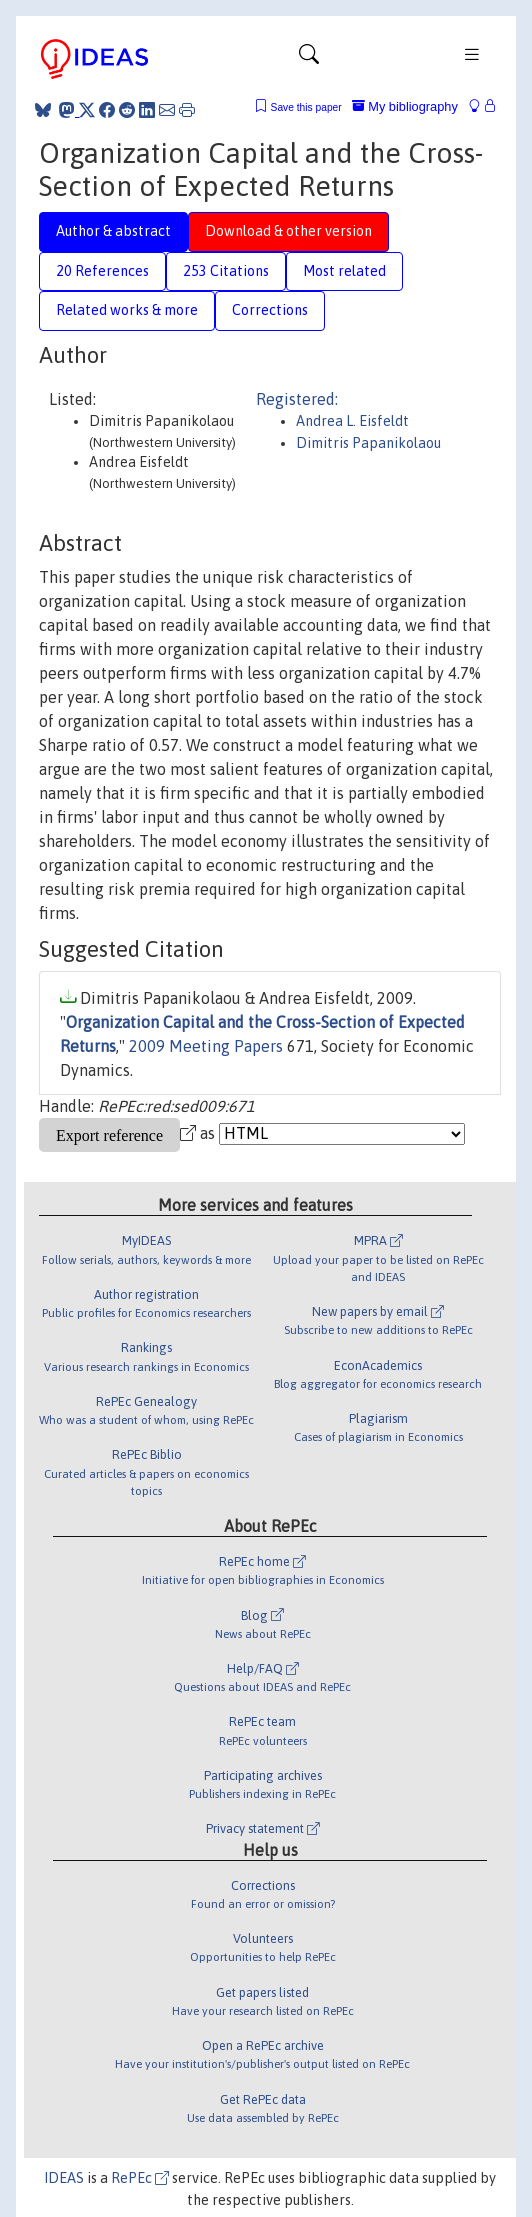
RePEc (140, 2178)
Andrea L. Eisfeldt (352, 421)
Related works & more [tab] (127, 310)
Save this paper (306, 107)
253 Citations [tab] (226, 271)
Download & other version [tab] (288, 231)
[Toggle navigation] (309, 59)
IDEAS (64, 2178)
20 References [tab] (102, 271)
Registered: (297, 399)
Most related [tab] (344, 271)
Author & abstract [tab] (113, 231)
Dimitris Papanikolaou (368, 443)
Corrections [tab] (270, 310)
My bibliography (405, 106)
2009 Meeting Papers (206, 1046)
